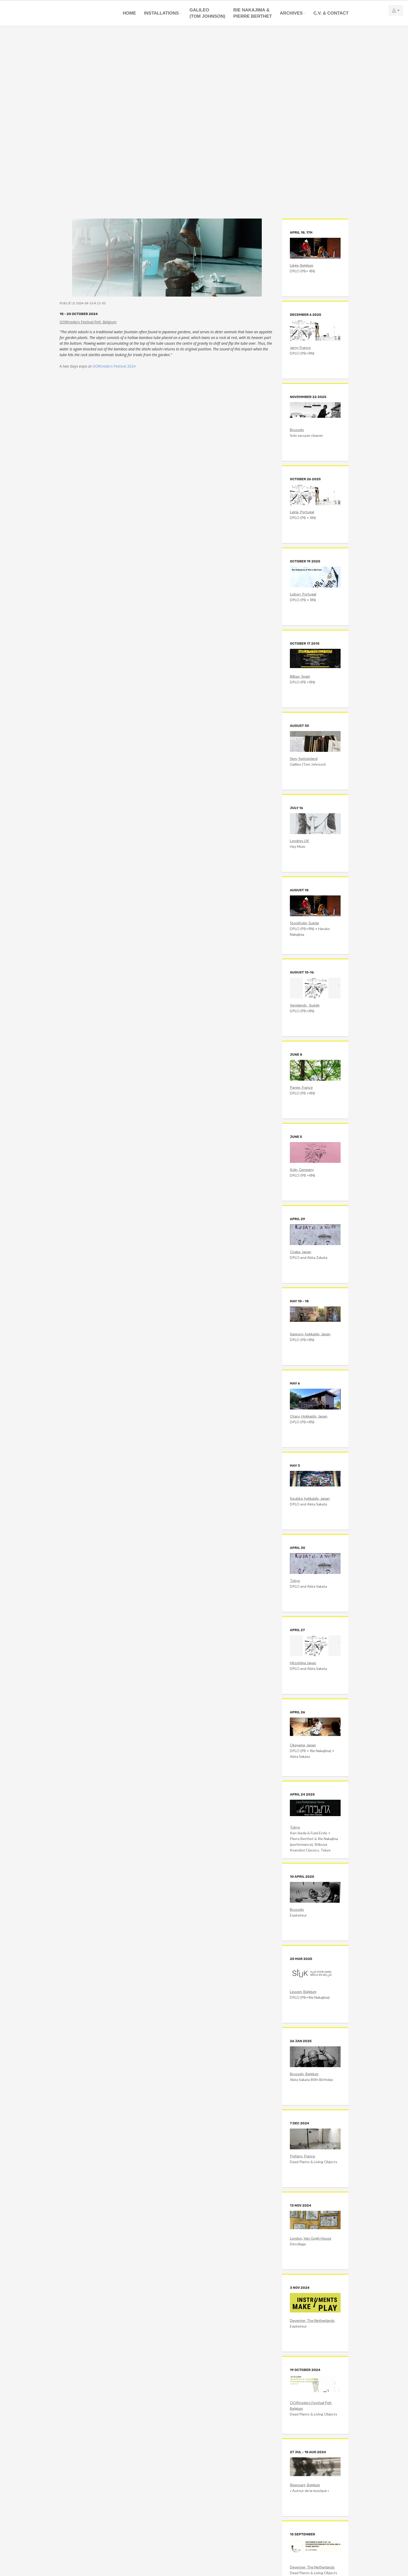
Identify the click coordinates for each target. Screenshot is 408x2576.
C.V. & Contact (331, 13)
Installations (161, 13)
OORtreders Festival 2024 (114, 366)
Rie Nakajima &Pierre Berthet (252, 13)
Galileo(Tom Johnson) (207, 13)
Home (129, 13)
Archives (291, 13)
